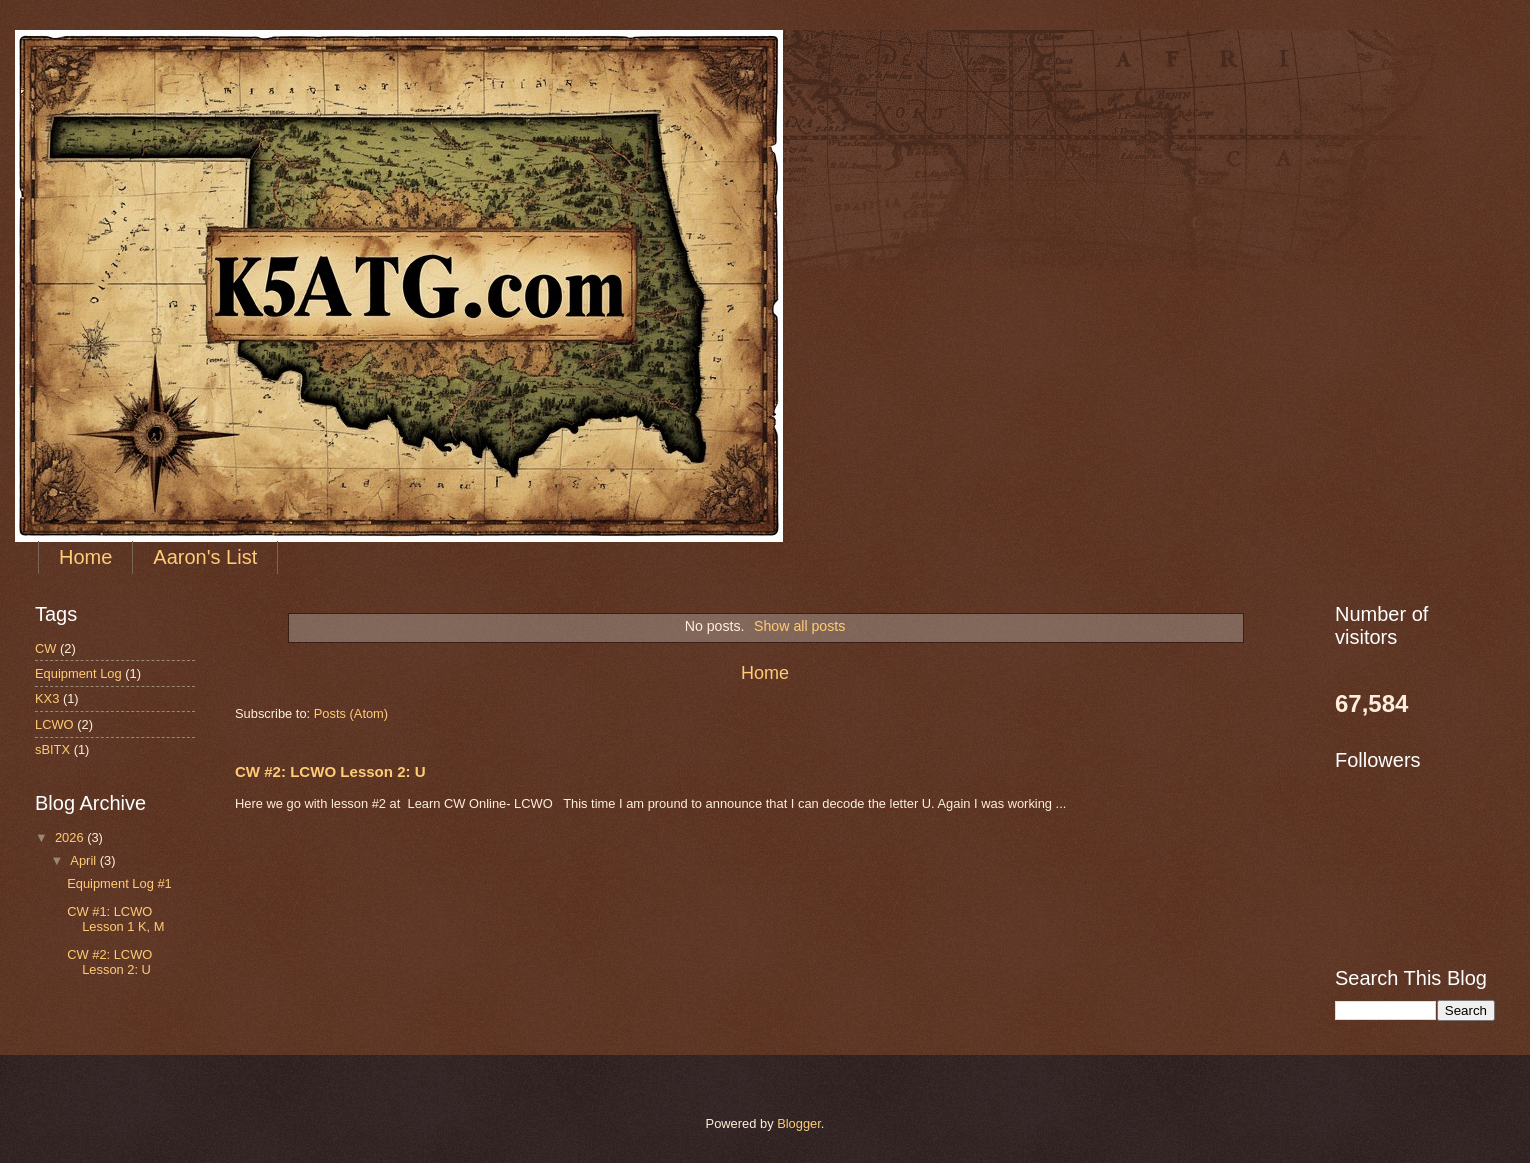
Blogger (799, 1123)
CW (45, 648)
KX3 (47, 698)
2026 (71, 837)
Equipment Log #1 (119, 883)
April (84, 860)
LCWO (54, 724)
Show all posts (799, 626)
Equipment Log (78, 673)
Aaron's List (205, 557)
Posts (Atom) (351, 713)
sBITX (52, 749)
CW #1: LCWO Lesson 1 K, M (115, 919)
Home (85, 557)
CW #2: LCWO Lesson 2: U (330, 771)
